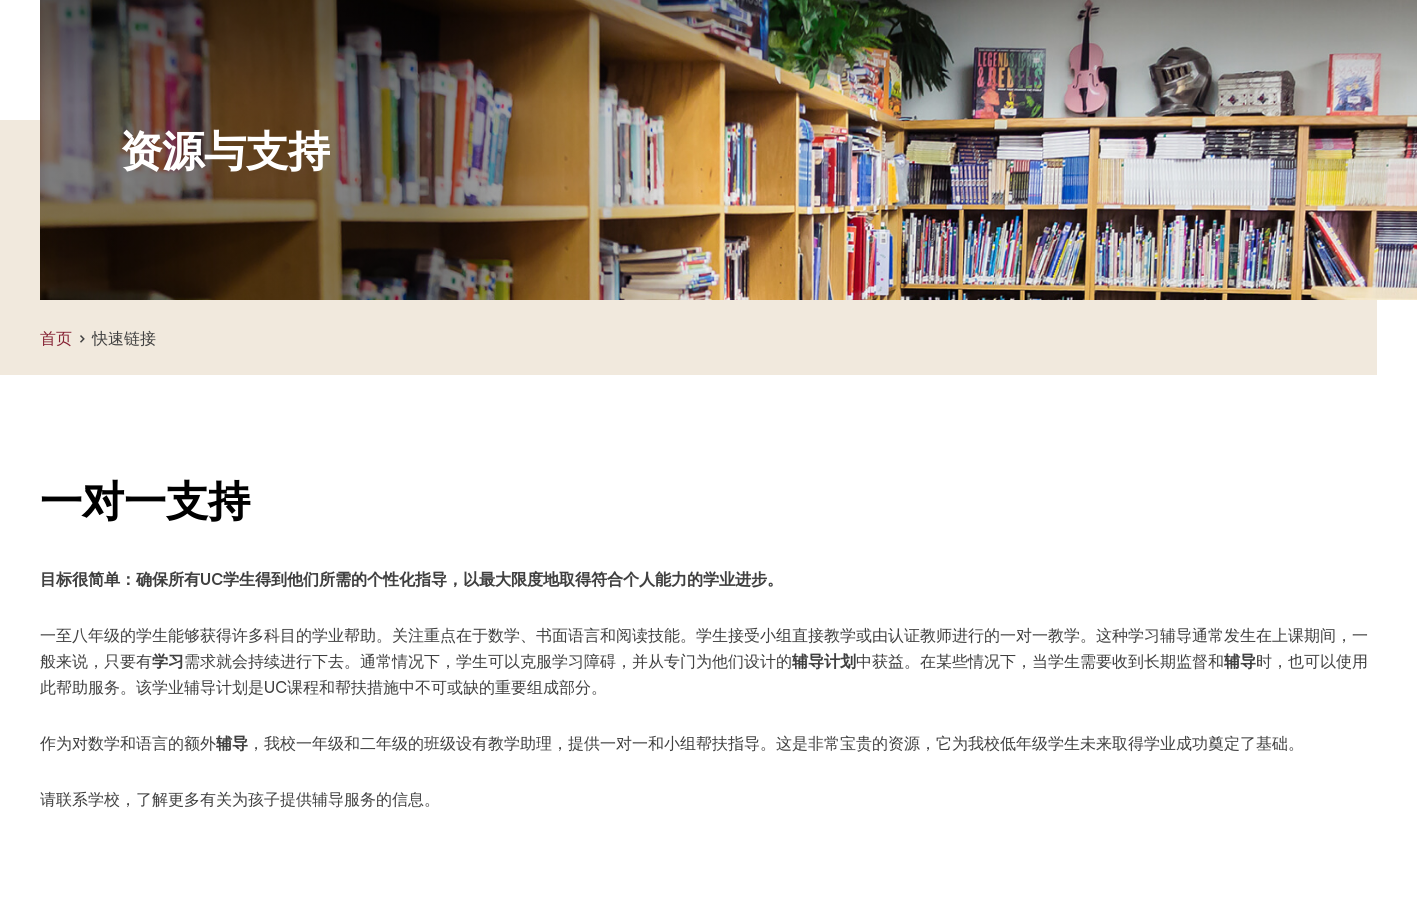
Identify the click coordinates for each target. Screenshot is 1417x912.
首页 (56, 338)
